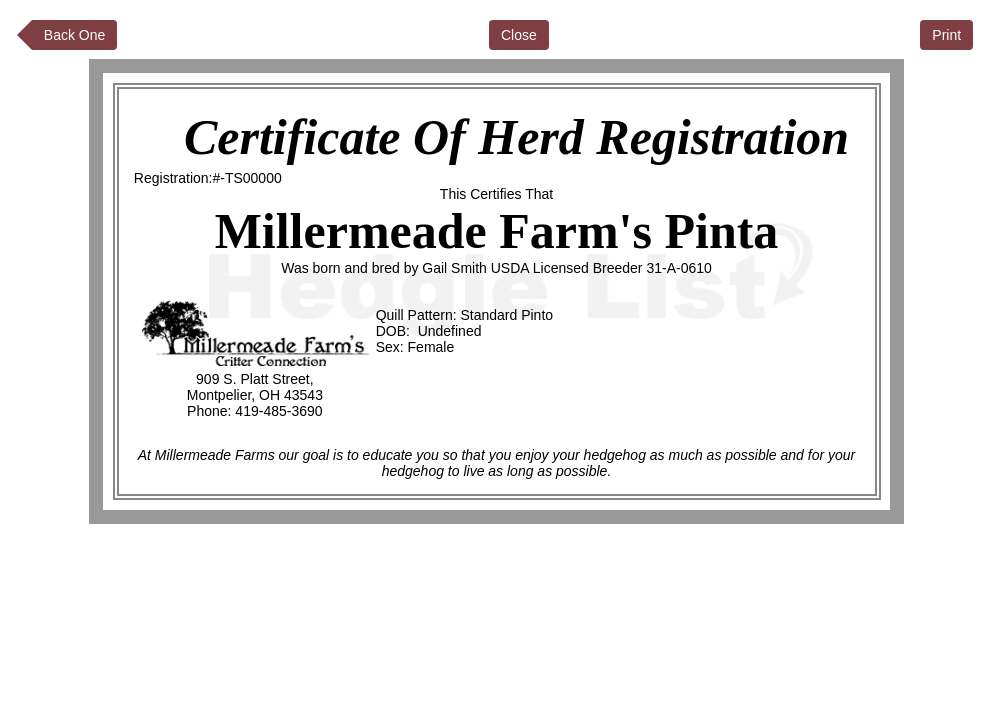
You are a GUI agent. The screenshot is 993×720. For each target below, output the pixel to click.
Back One (74, 35)
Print (946, 35)
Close (519, 35)
